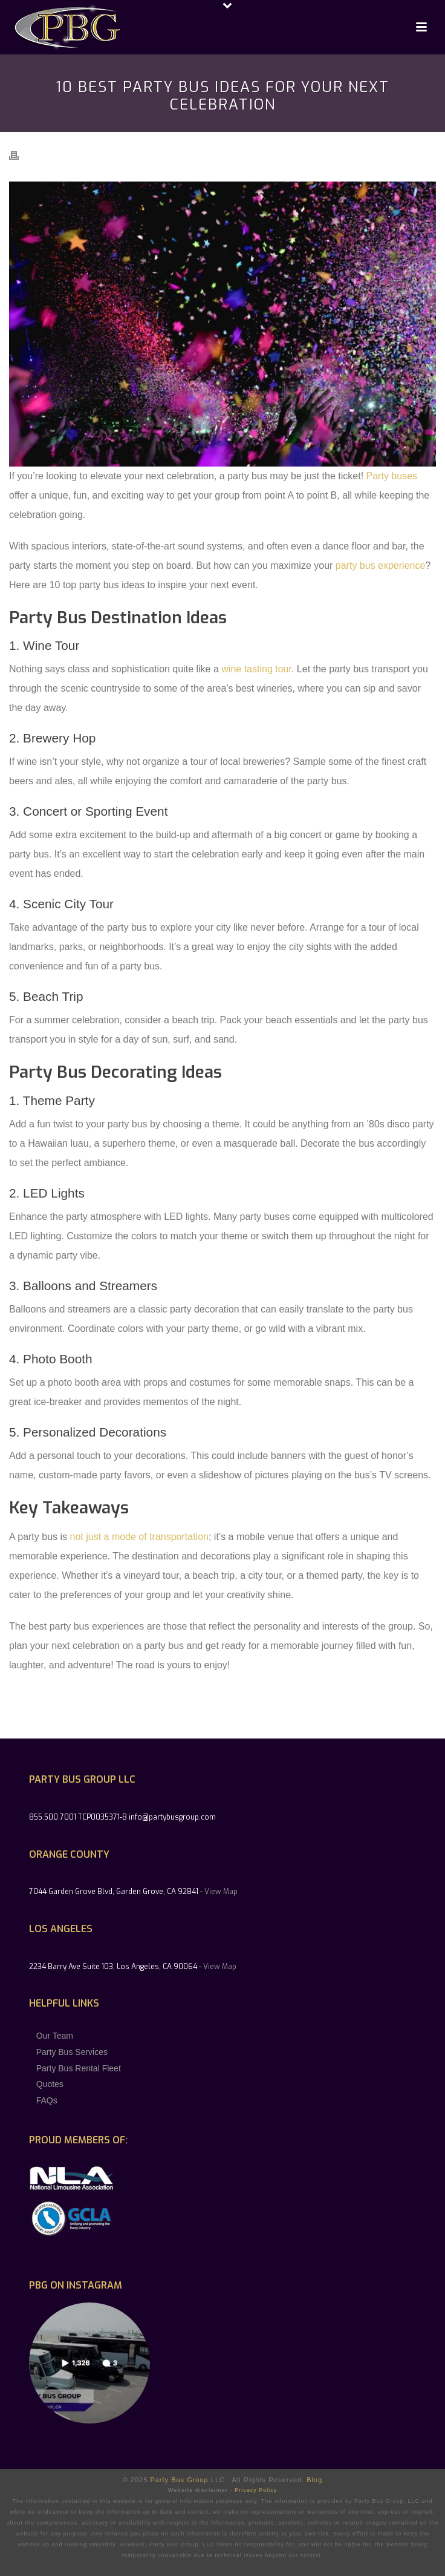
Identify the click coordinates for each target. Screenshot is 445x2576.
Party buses (391, 476)
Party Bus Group (179, 2479)
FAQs (46, 2100)
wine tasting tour (256, 669)
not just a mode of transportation (139, 1537)
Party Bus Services (72, 2052)
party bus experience (381, 565)
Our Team (54, 2035)
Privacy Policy (256, 2490)
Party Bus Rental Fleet (78, 2068)
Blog (314, 2479)
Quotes (49, 2084)
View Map (221, 1891)
